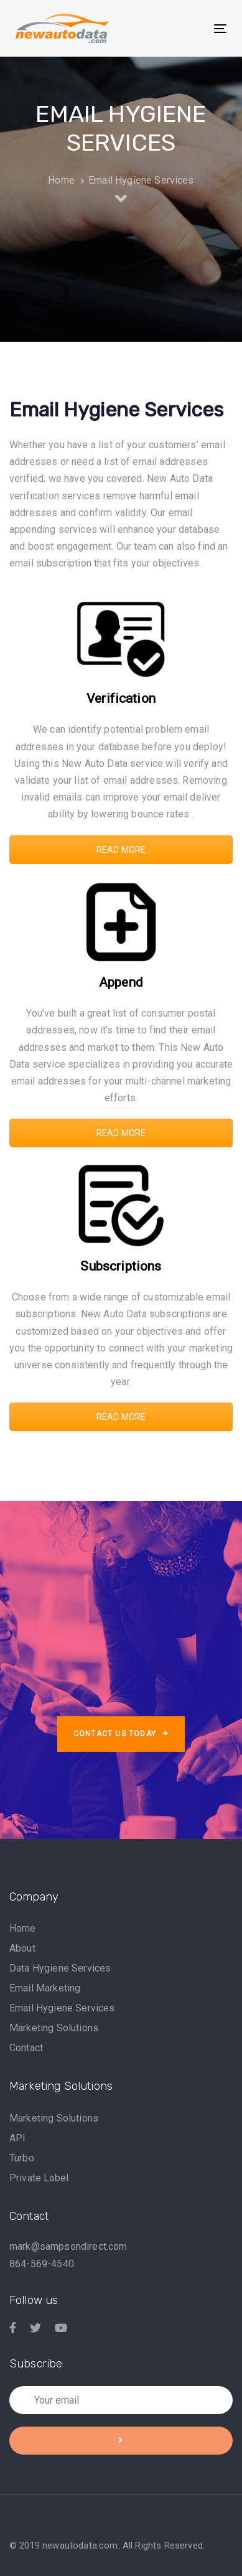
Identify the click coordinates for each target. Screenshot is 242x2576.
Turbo (21, 2158)
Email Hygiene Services (62, 2008)
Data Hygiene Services (60, 1968)
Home (22, 1928)
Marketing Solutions (53, 2028)
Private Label (38, 2178)
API (17, 2138)
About (22, 1948)
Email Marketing (44, 1988)
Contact (26, 2048)
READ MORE (121, 850)
